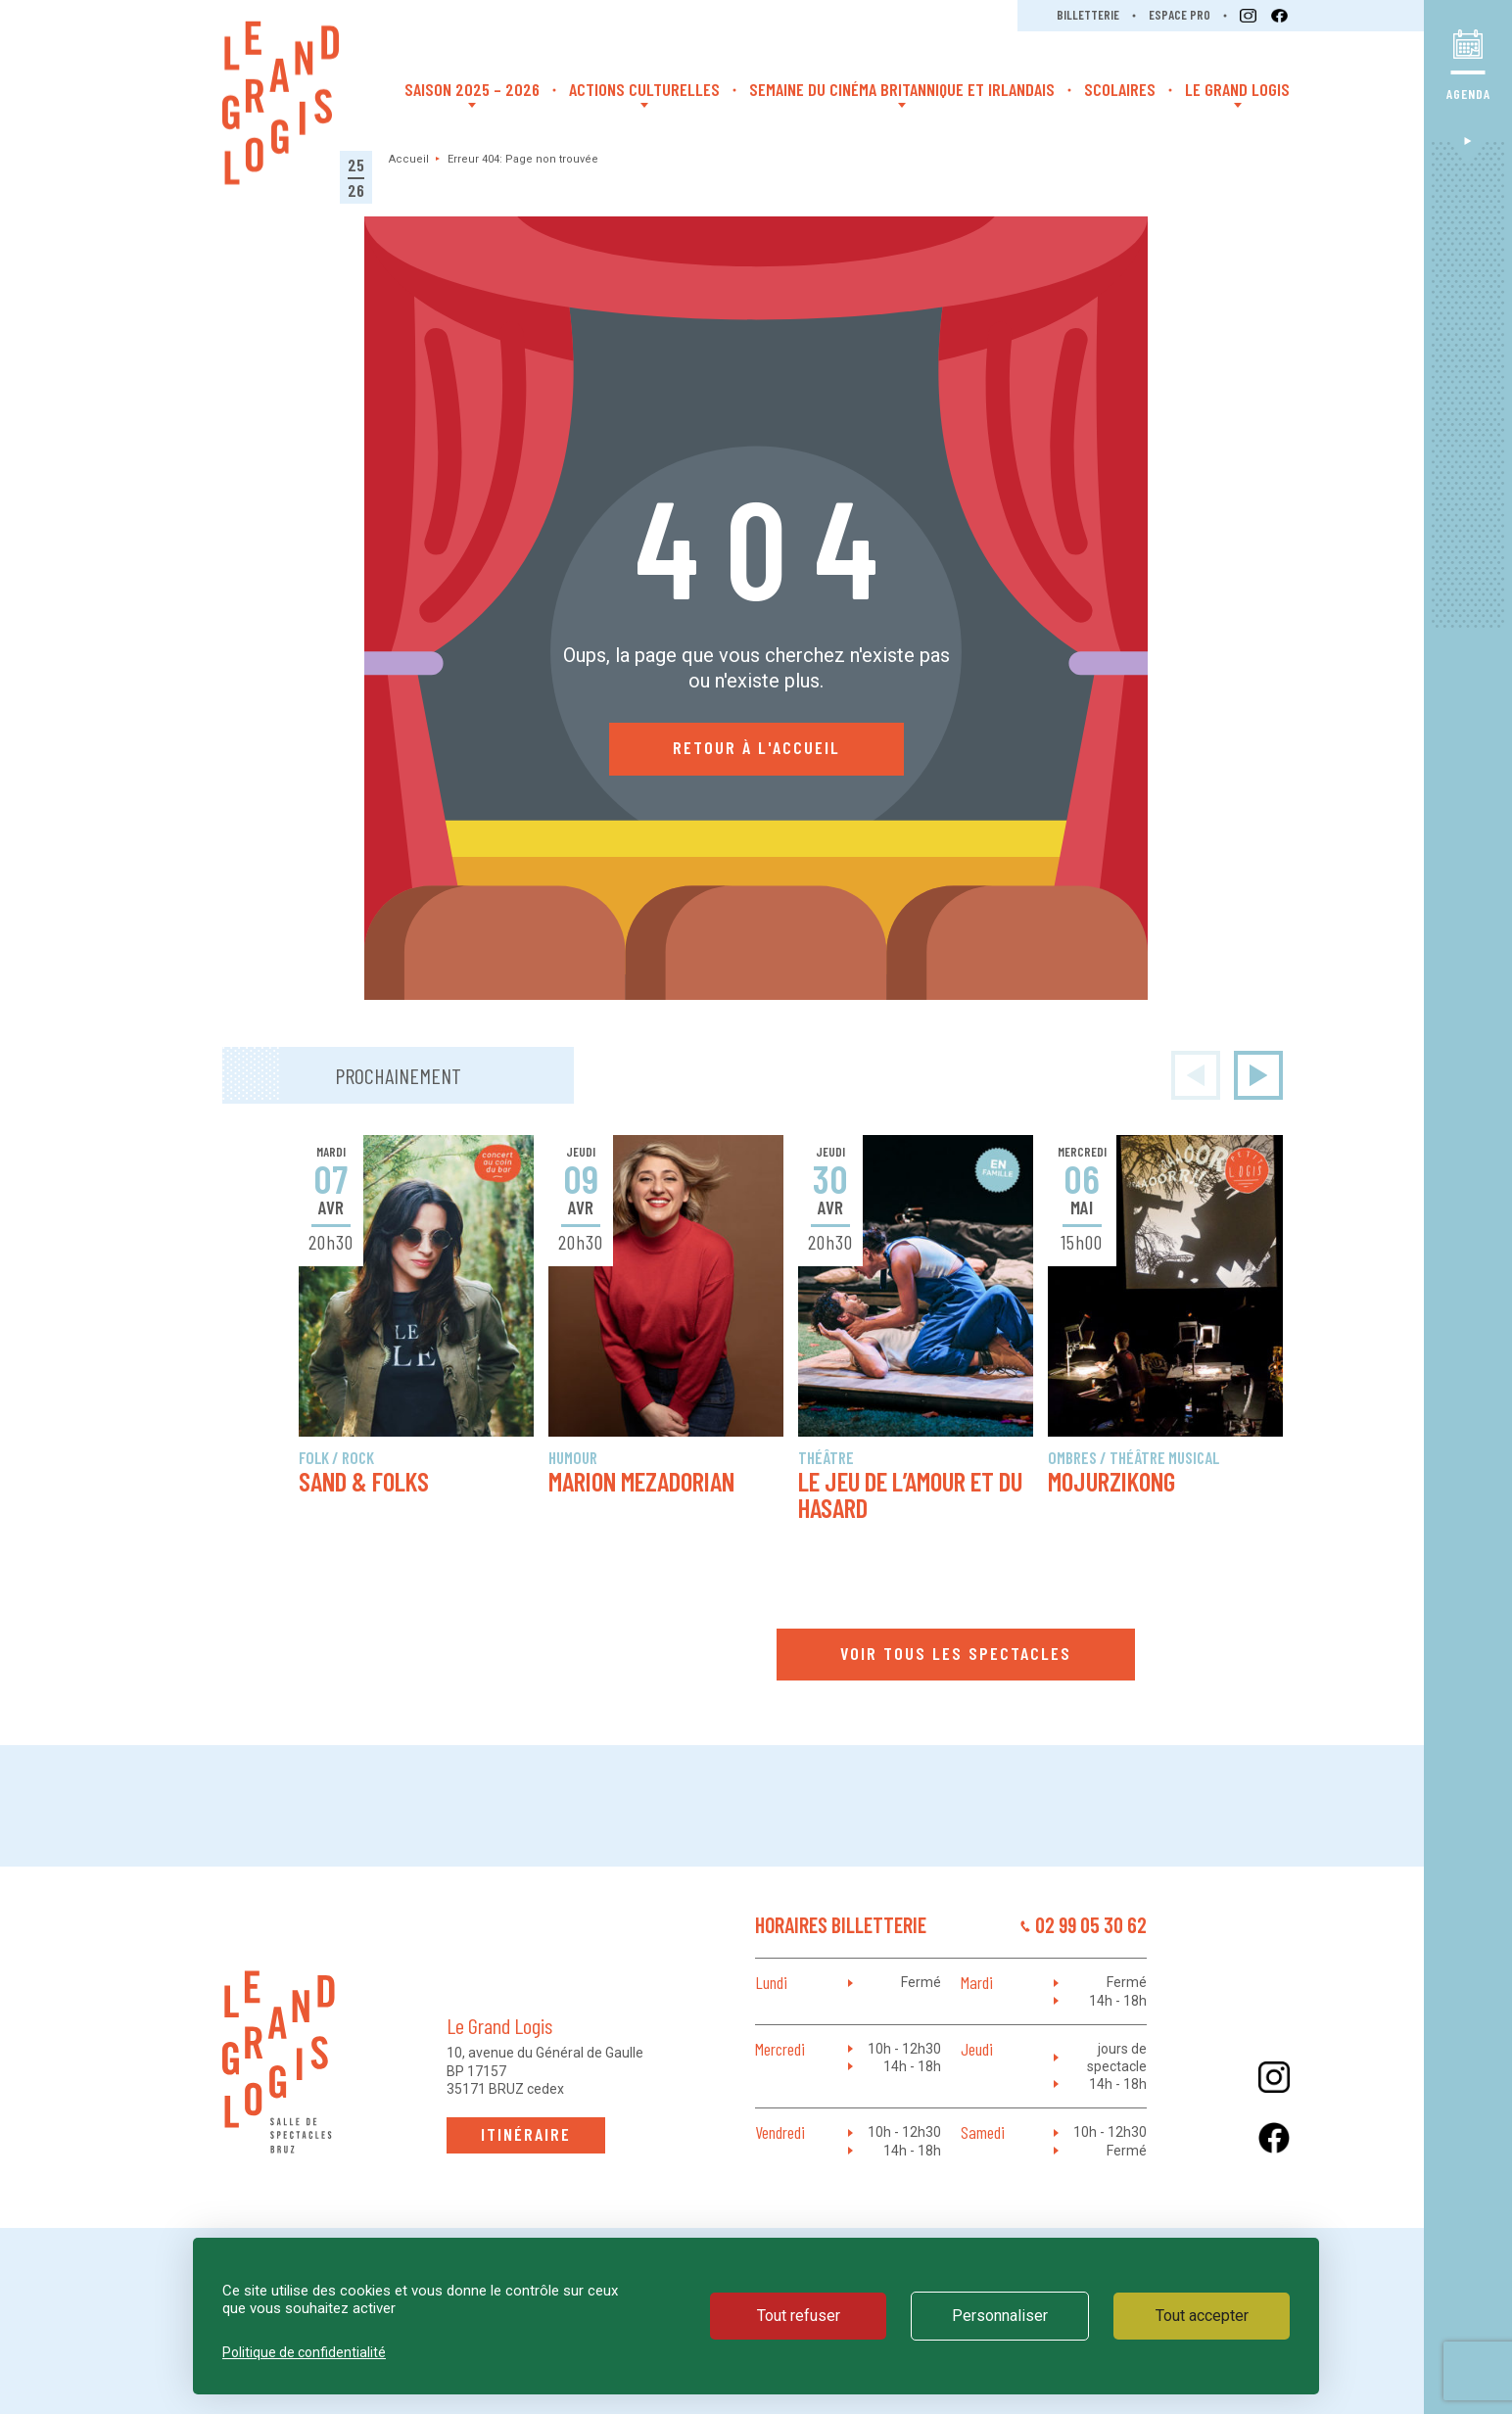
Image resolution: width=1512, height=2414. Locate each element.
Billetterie (1088, 15)
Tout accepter (1202, 2315)
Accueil (409, 159)
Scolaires (1120, 89)
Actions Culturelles (644, 89)
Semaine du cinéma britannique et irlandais (902, 89)
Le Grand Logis (1237, 89)
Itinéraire (526, 2134)
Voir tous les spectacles (955, 1653)
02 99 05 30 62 (1091, 1924)
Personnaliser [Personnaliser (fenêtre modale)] (1000, 2315)
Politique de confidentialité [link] (304, 2352)
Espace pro (1179, 15)
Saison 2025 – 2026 (472, 89)
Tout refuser (798, 2315)
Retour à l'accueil (756, 747)
